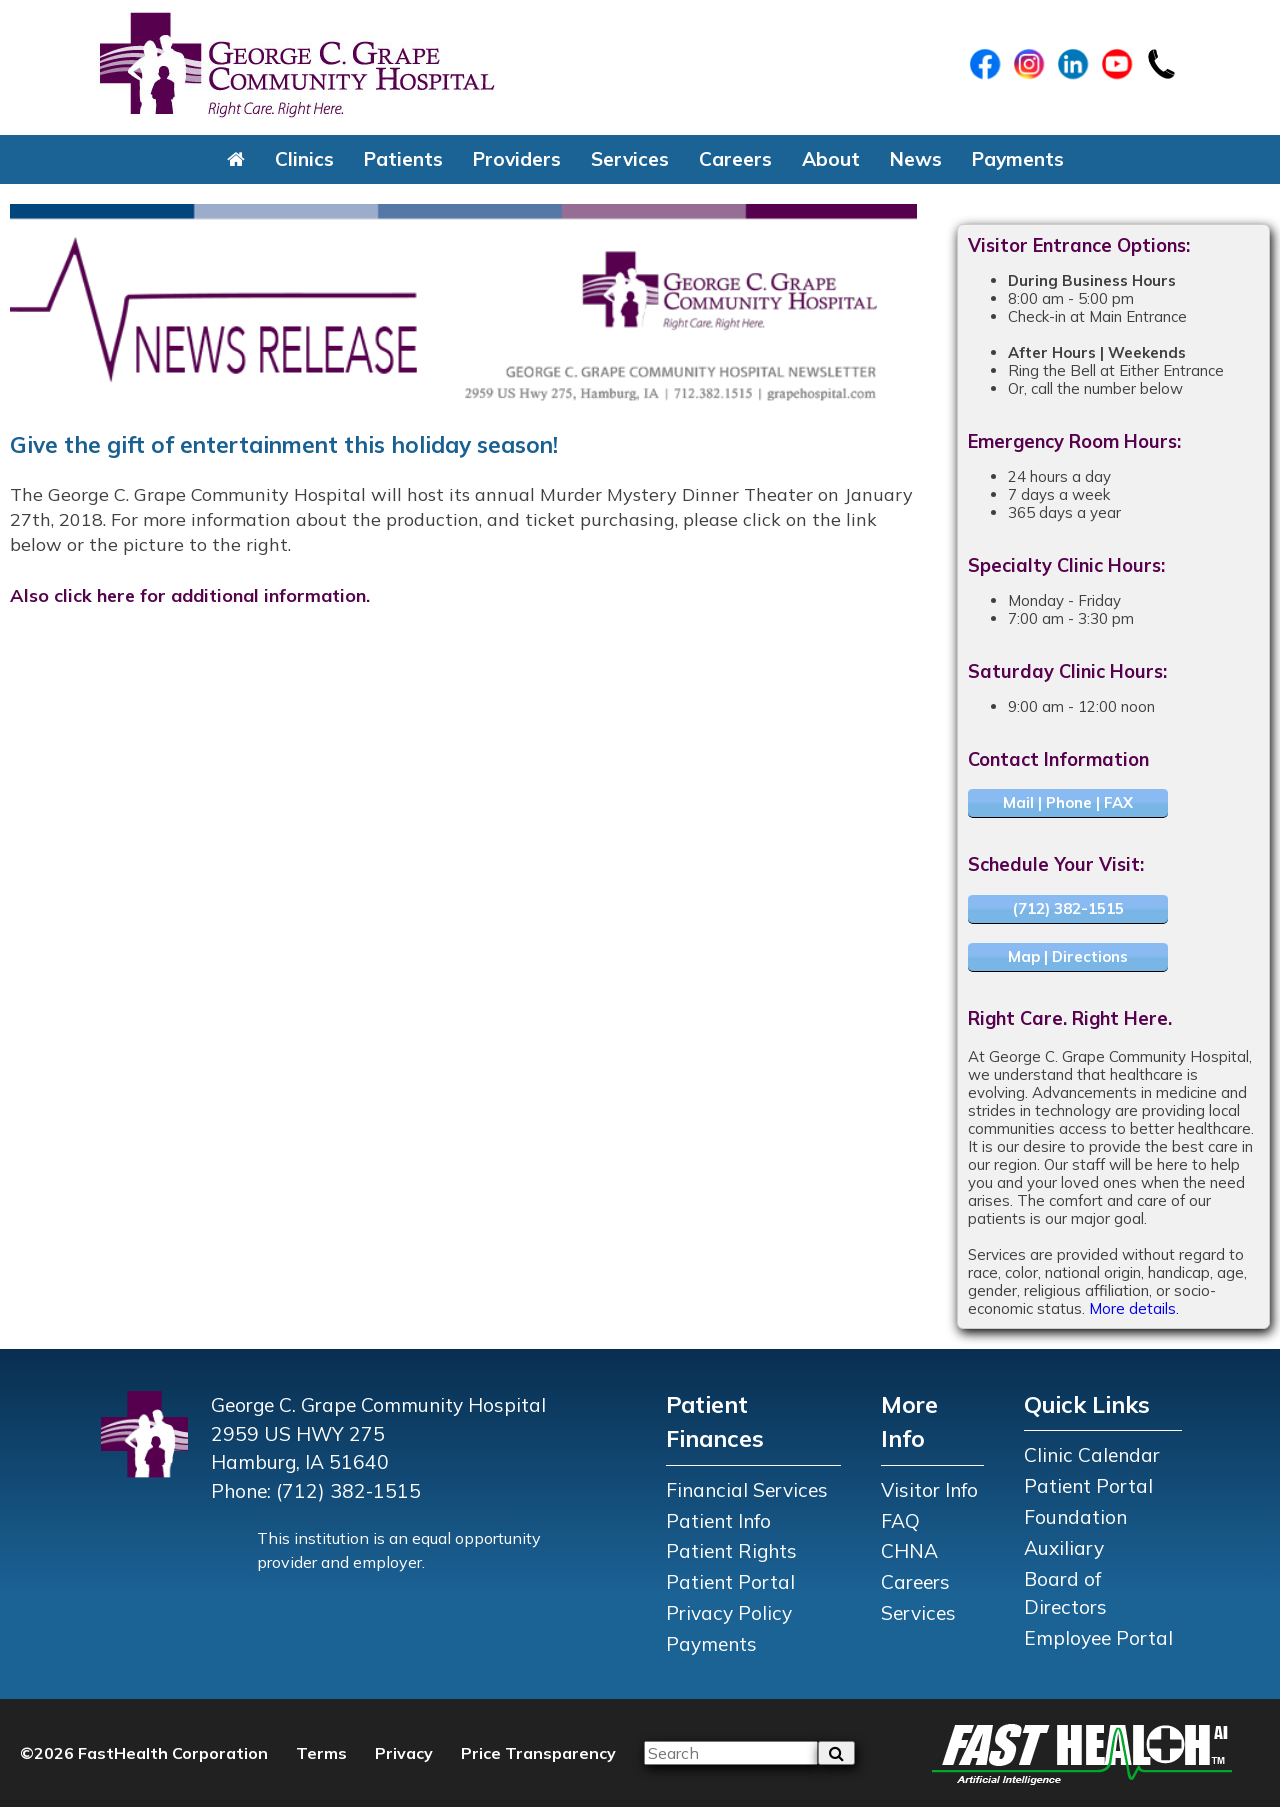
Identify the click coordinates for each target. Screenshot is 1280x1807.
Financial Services (747, 1490)
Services (630, 159)
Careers (735, 159)
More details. (1134, 1308)
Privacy (404, 1753)
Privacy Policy (729, 1613)
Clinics (304, 159)
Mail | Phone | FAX (1068, 802)
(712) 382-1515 (1068, 908)
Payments (1018, 159)
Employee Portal (1098, 1638)
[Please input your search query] (731, 1753)
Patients (403, 159)
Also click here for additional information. (190, 595)
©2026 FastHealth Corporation (144, 1753)
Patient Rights (731, 1551)
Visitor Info (929, 1490)
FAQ (900, 1521)
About (831, 159)
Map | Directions (1068, 956)
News (916, 159)
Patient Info (718, 1521)
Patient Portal (730, 1582)
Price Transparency (538, 1753)
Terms (321, 1753)
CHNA (909, 1551)
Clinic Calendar (1092, 1455)
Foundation (1075, 1517)
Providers (517, 159)
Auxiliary (1064, 1548)
